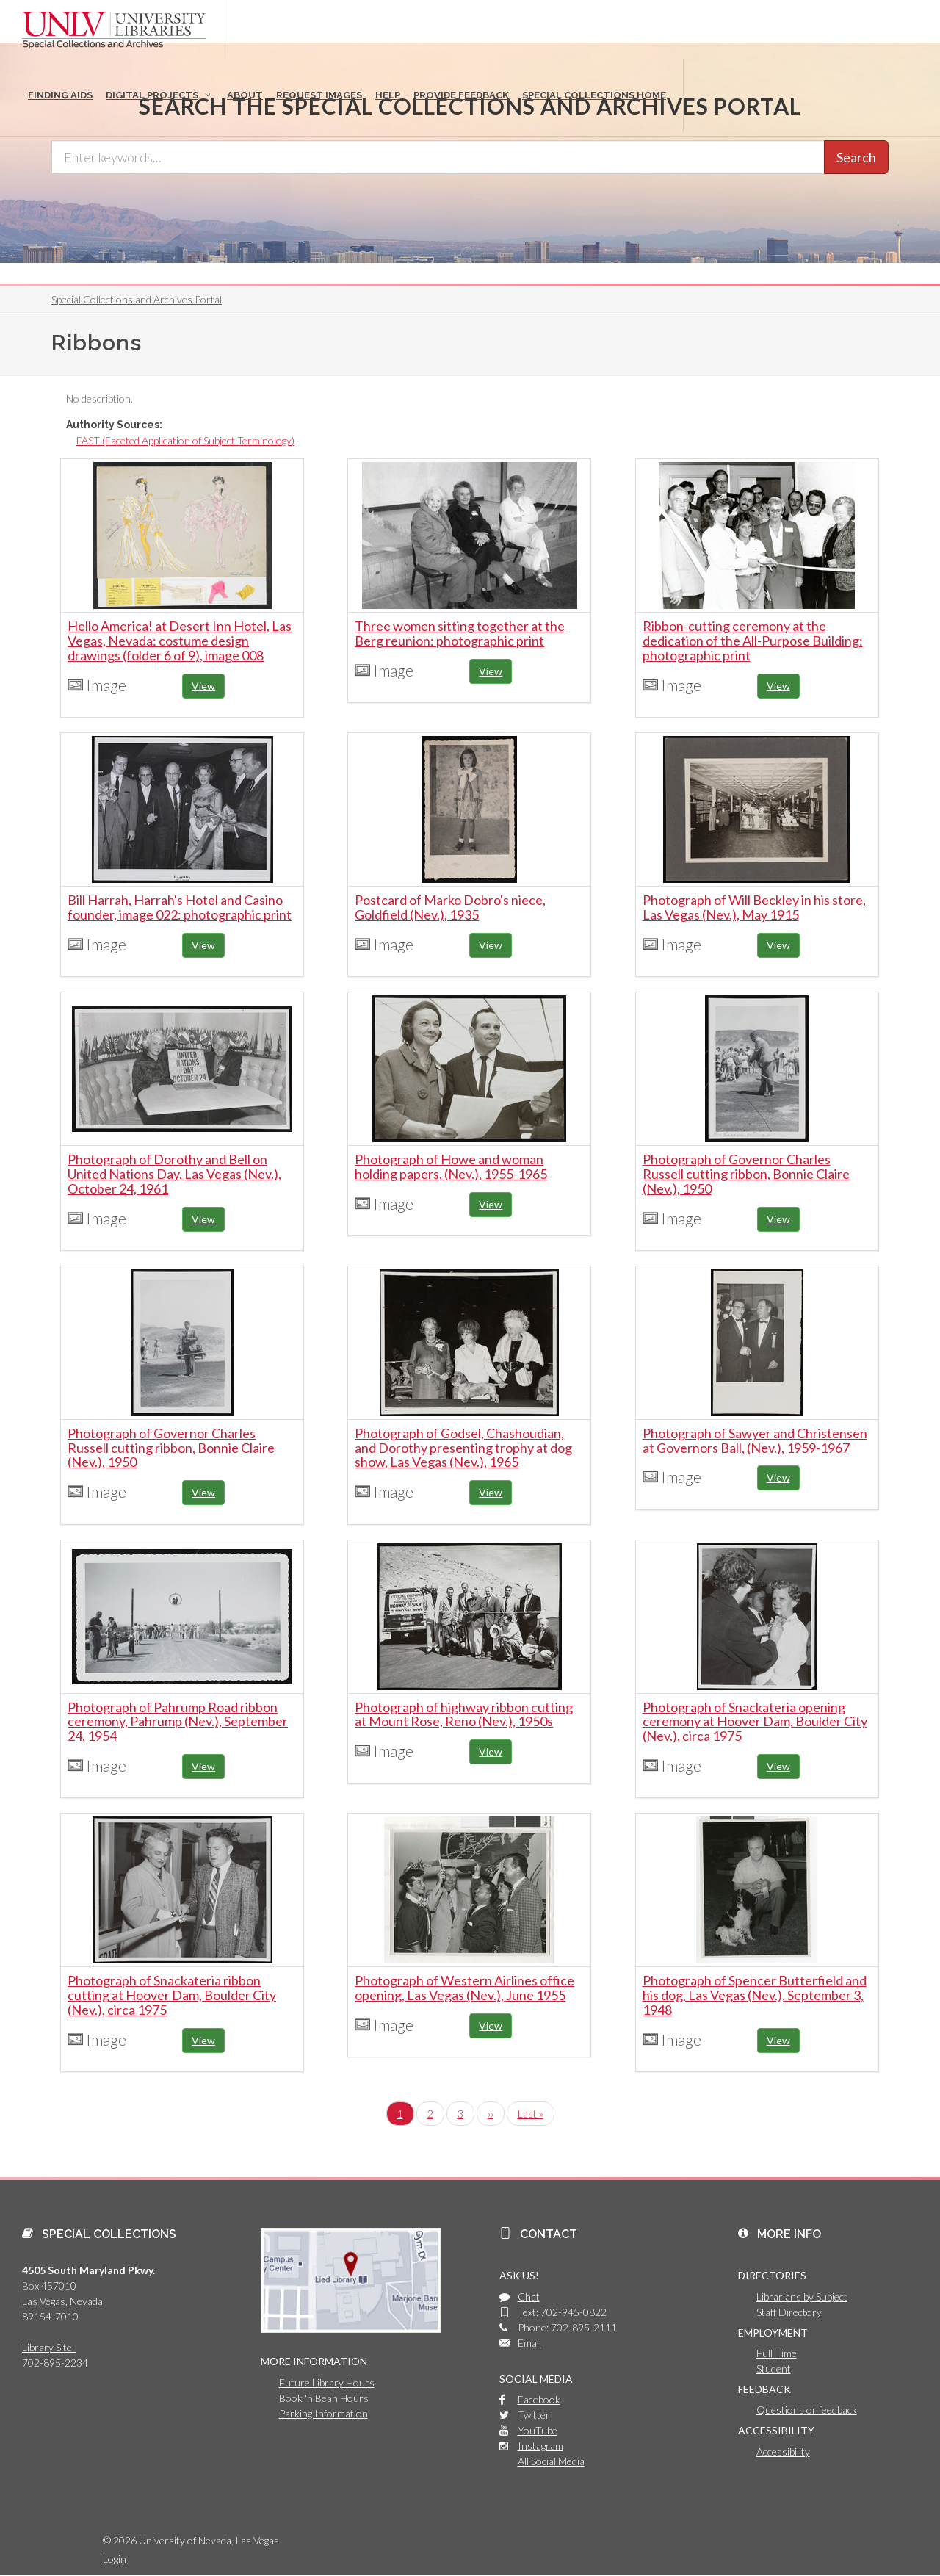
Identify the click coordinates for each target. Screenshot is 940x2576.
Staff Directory (789, 2312)
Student (773, 2368)
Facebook (539, 2399)
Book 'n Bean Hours (324, 2398)
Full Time (776, 2353)
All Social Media (551, 2461)
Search (856, 157)
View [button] (203, 685)
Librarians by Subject (801, 2296)
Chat (529, 2296)
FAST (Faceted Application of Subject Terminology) (185, 440)
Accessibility (783, 2451)
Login (114, 2558)
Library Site (49, 2347)
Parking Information (323, 2413)
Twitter (534, 2415)
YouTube (537, 2430)
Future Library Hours (327, 2382)
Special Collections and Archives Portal (136, 299)
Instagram (540, 2445)
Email (529, 2343)
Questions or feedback (806, 2409)
